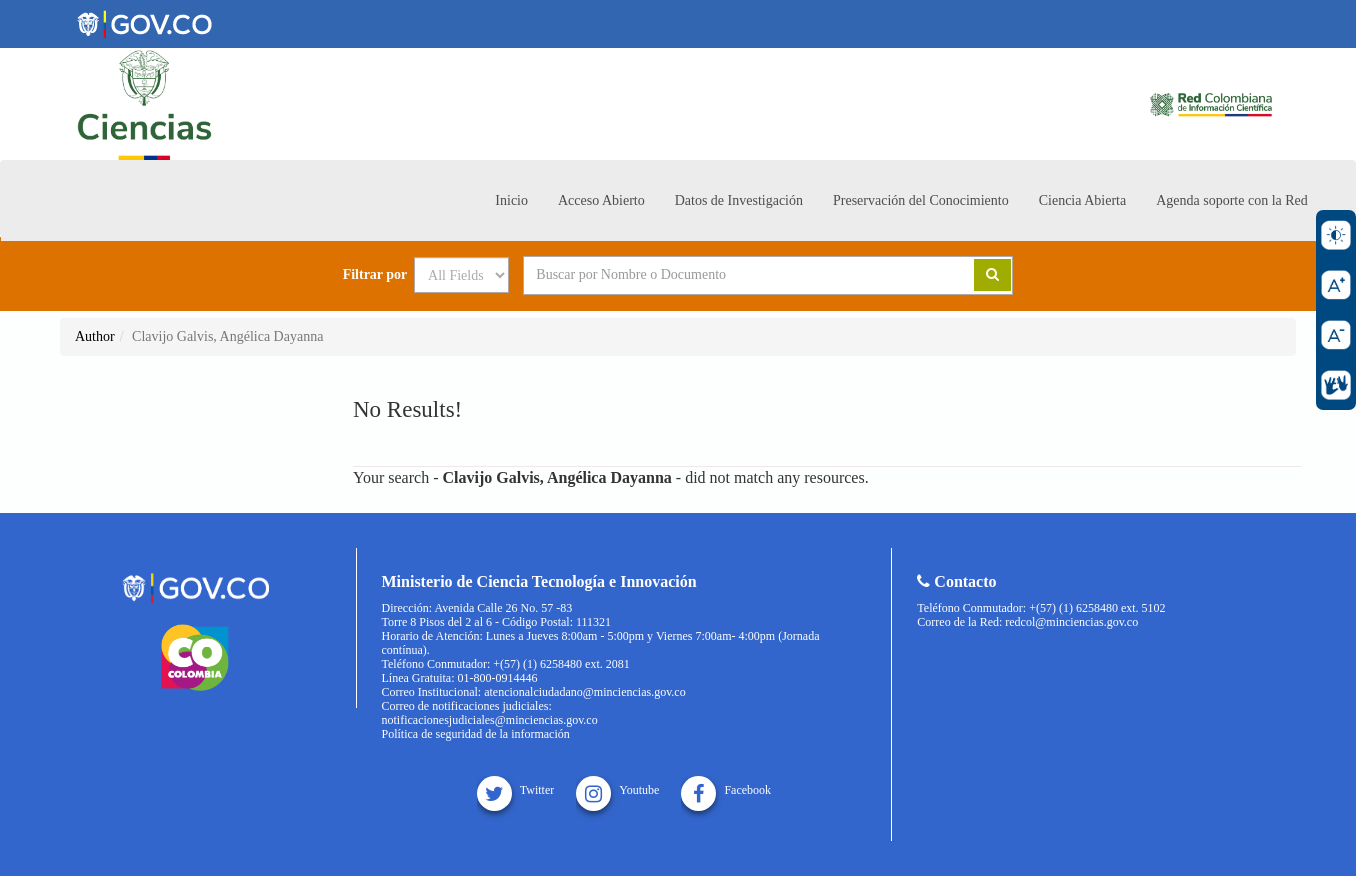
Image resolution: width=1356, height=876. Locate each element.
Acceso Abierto (601, 200)
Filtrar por (375, 275)
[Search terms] (724, 275)
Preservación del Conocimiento (921, 200)
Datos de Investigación (739, 200)
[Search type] (461, 275)
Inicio (511, 200)
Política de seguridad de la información (476, 734)
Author (95, 336)
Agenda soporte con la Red (1232, 200)
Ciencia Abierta (1082, 200)
